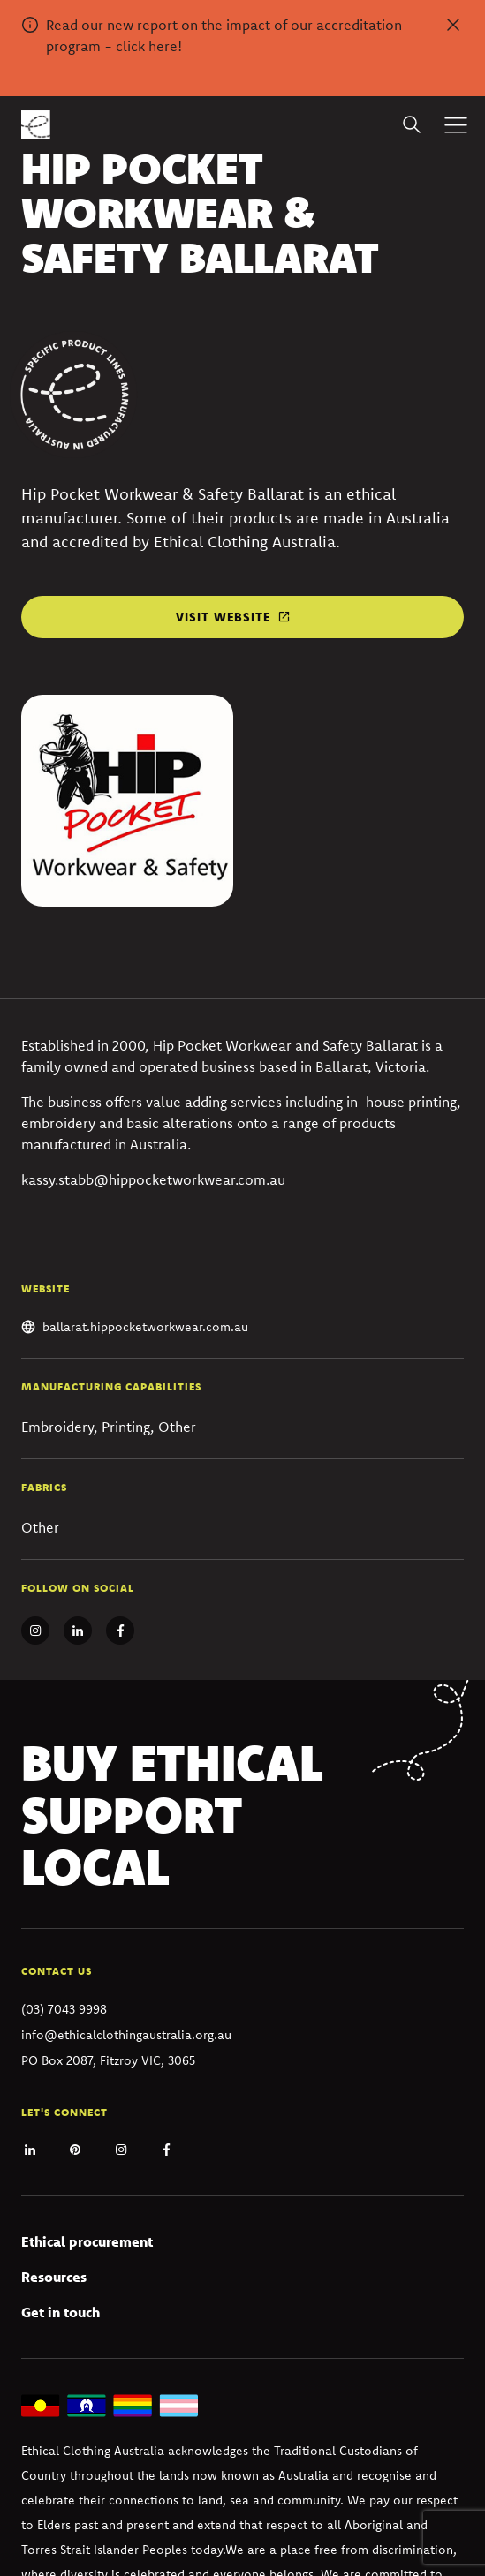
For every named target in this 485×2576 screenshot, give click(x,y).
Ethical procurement (87, 2241)
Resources (54, 2277)
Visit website (223, 617)
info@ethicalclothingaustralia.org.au (126, 2035)
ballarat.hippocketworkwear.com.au (145, 1327)
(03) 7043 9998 (64, 2009)
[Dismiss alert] (453, 24)
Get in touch (60, 2312)
